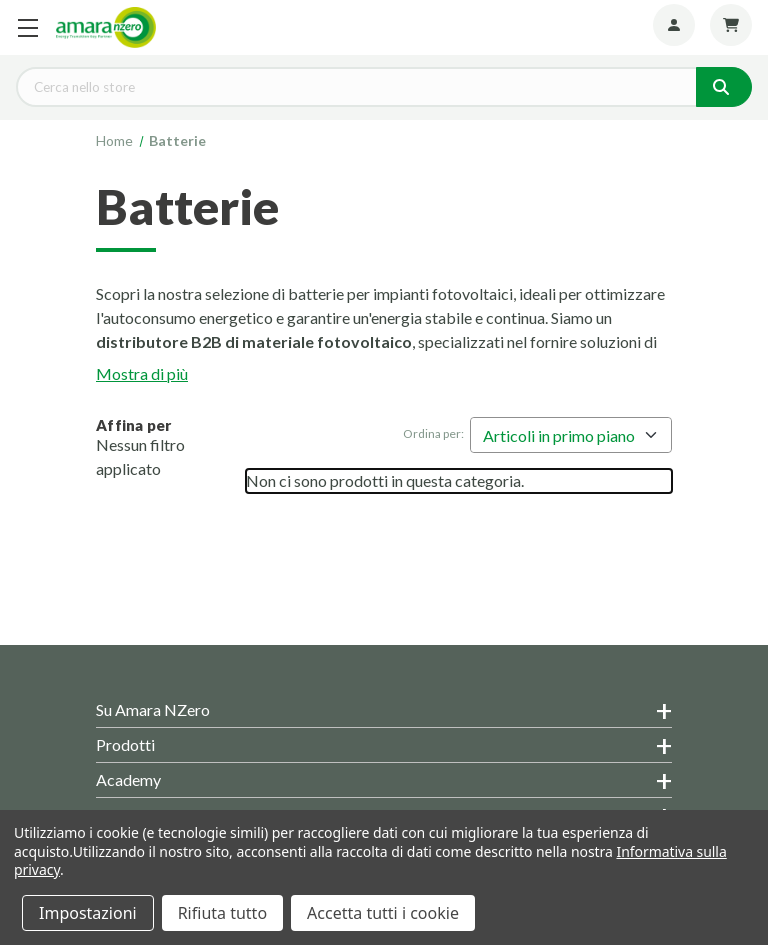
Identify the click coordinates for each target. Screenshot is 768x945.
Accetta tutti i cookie (383, 913)
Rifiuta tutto (222, 913)
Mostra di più (142, 373)
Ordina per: (433, 433)
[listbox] (571, 435)
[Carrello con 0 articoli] (731, 25)
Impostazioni (88, 913)
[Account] (674, 25)
